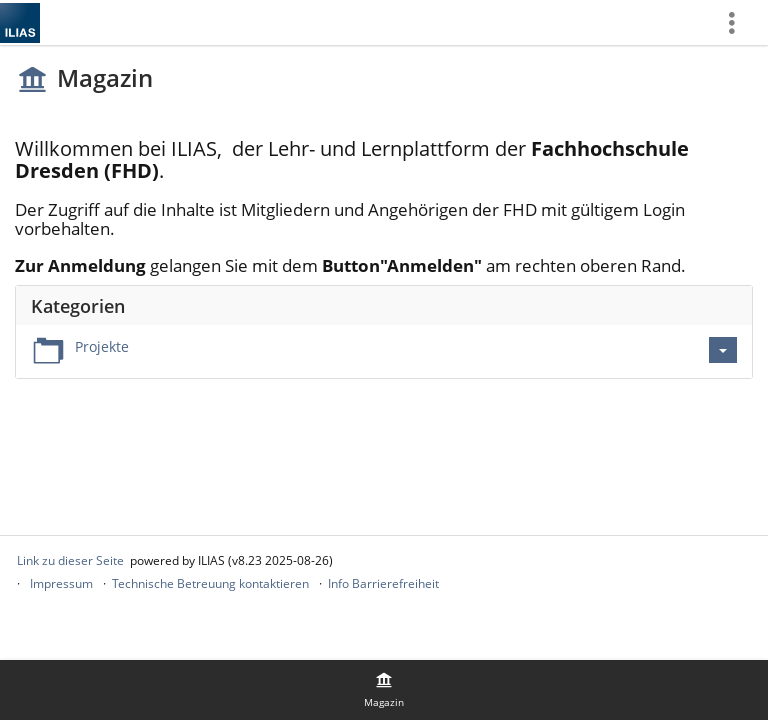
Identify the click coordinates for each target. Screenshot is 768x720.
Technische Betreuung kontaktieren (210, 583)
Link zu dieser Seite (70, 560)
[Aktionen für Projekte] (723, 349)
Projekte (102, 346)
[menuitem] (739, 22)
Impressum (61, 583)
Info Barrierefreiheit (383, 583)
